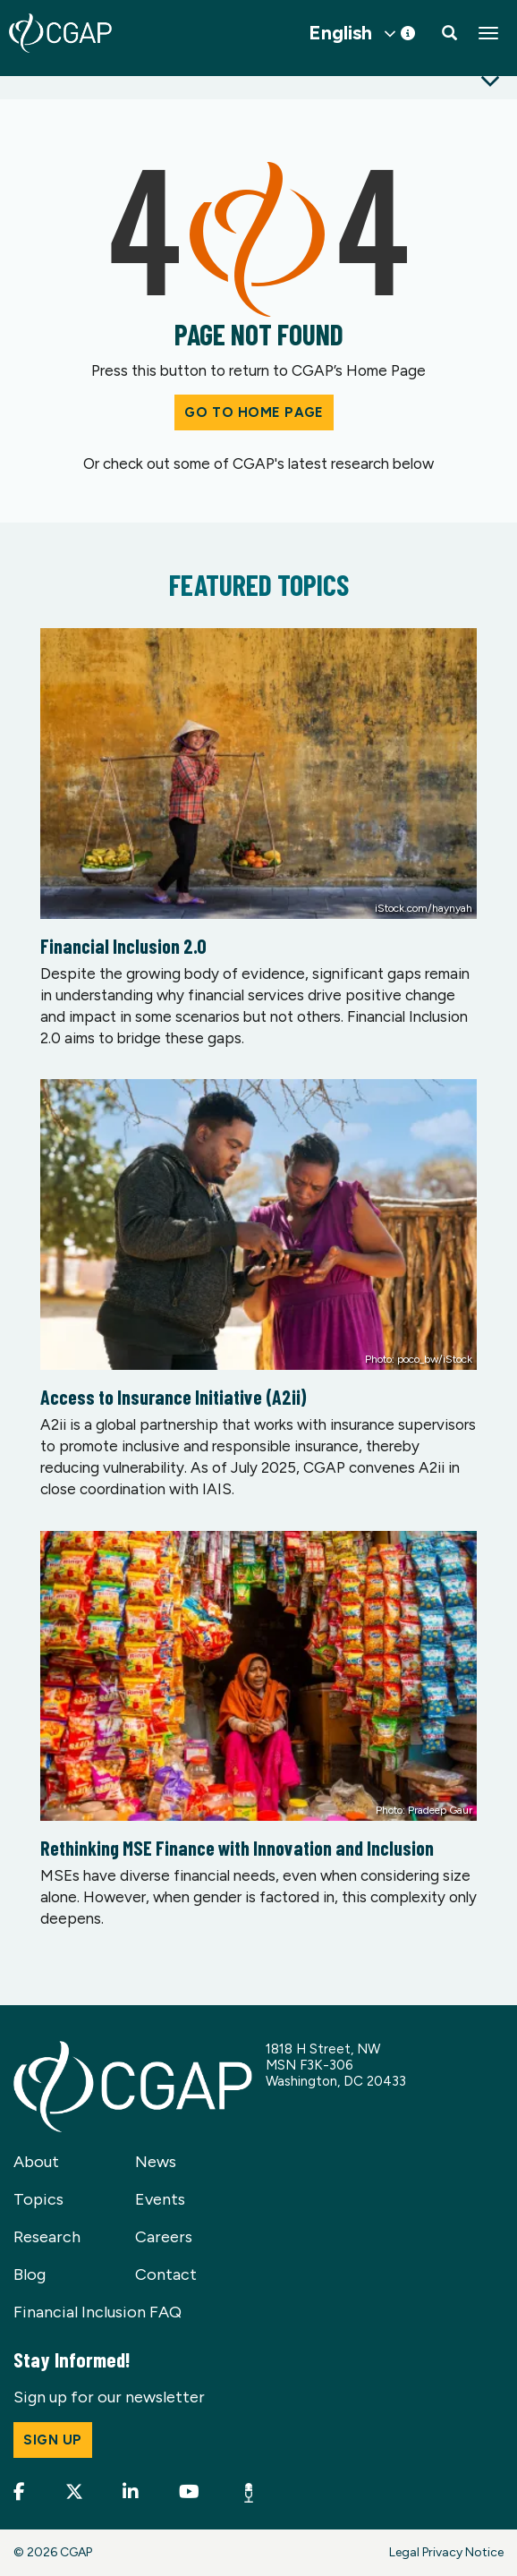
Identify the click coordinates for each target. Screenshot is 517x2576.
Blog (29, 2274)
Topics (38, 2199)
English (340, 33)
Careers (163, 2237)
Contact (166, 2274)
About (36, 2162)
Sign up (52, 2440)
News (155, 2162)
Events (160, 2199)
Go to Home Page (253, 412)
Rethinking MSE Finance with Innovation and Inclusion (237, 1847)
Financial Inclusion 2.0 (123, 945)
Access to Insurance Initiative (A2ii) (173, 1396)
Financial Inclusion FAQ (97, 2312)
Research (47, 2237)
